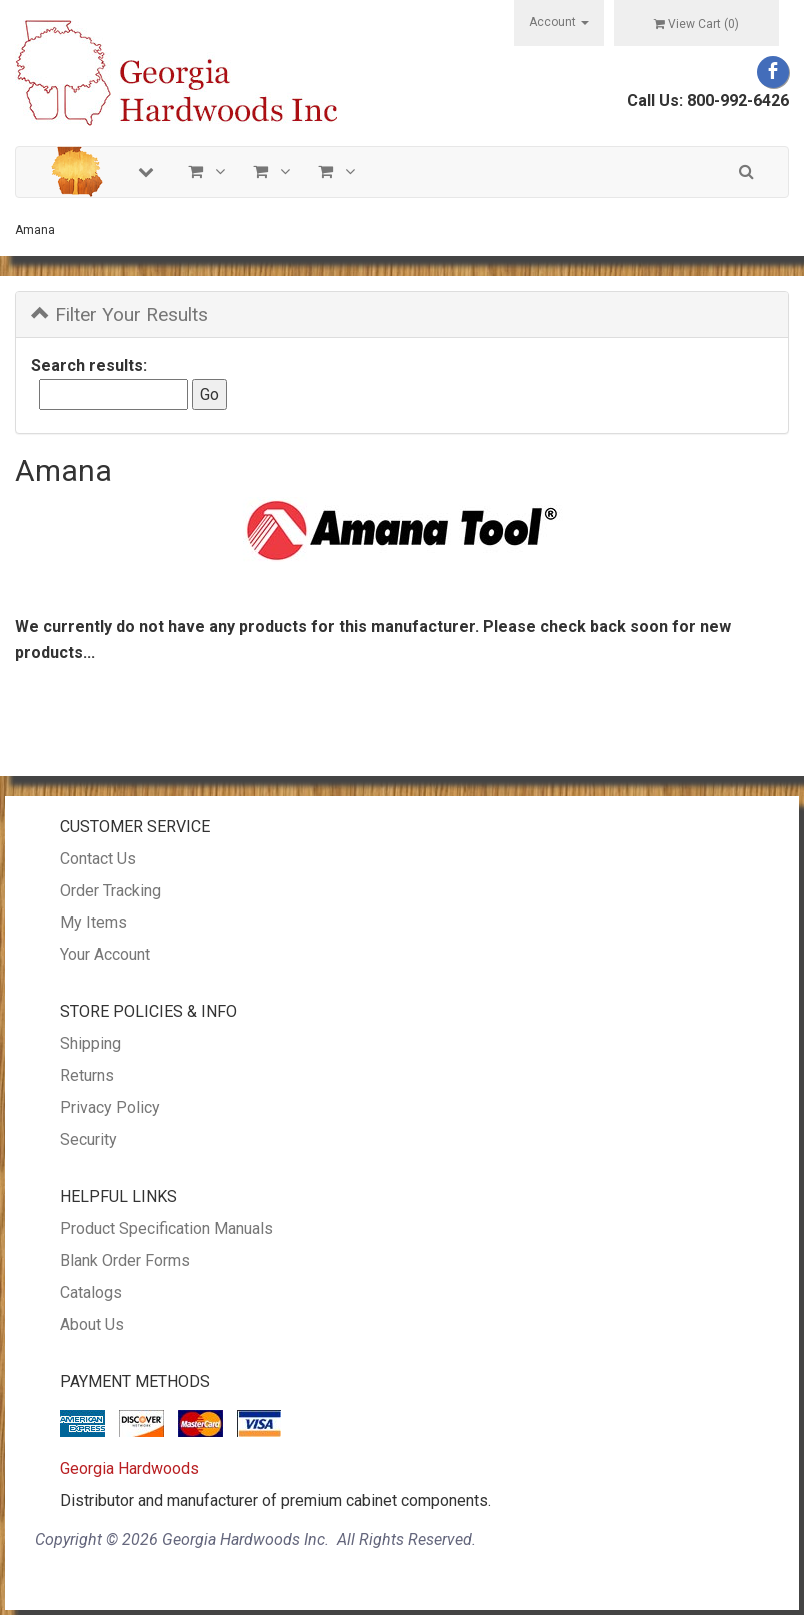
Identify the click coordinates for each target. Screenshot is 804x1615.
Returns (87, 1075)
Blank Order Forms (125, 1260)
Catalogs (91, 1292)
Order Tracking (110, 890)
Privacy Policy (110, 1107)
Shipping (90, 1043)
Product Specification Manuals (166, 1228)
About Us (92, 1324)
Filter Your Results (119, 314)
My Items (93, 922)
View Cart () (696, 24)
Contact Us (98, 858)
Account (559, 22)
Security (88, 1139)
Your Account (105, 954)
